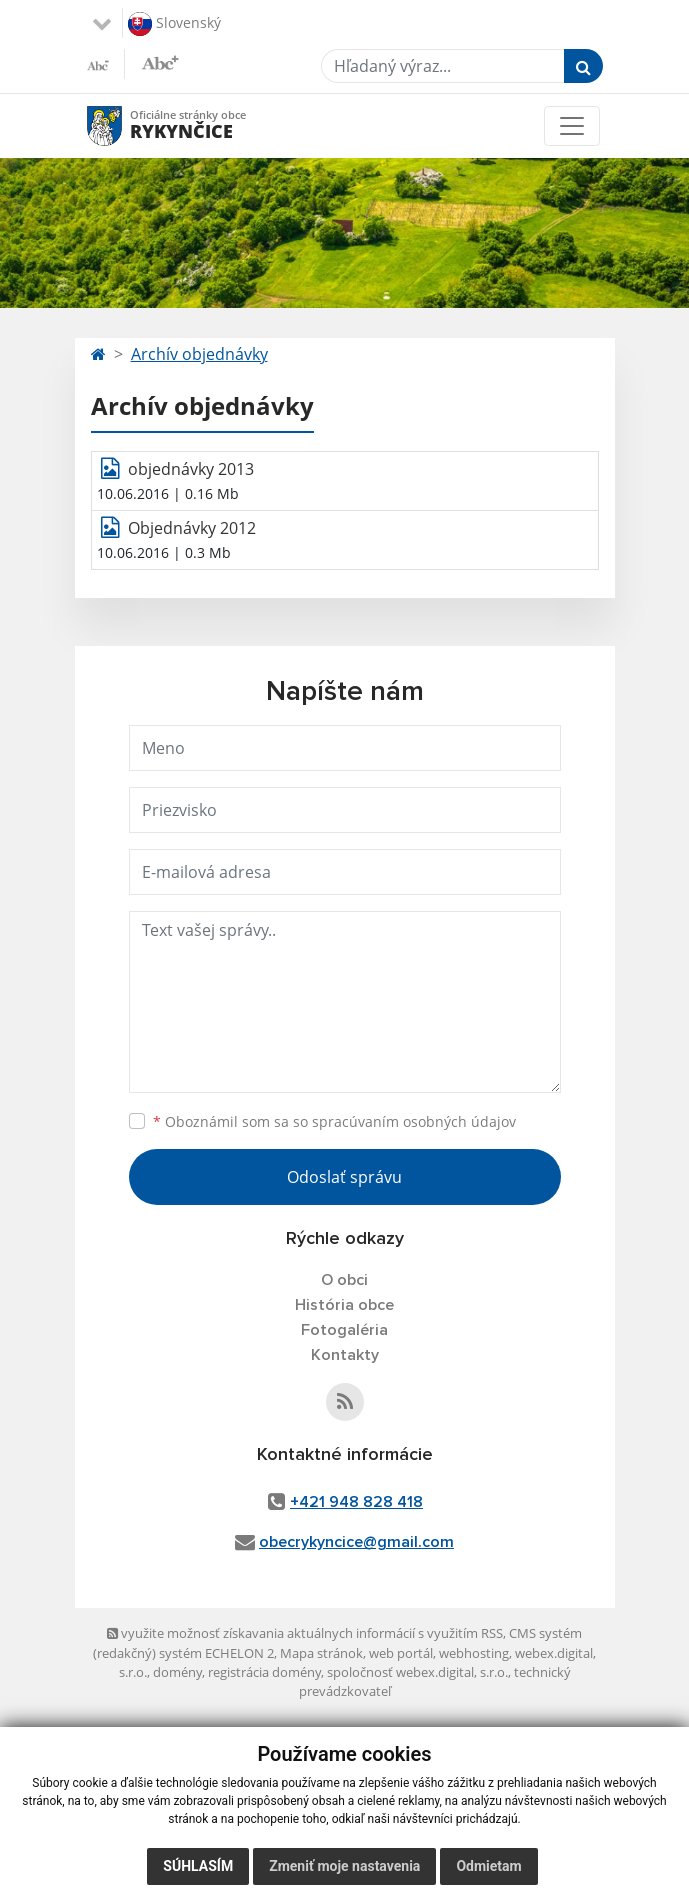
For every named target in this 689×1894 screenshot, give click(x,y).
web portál (401, 1653)
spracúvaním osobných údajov (414, 1121)
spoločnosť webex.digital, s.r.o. (417, 1672)
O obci (344, 1280)
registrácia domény (264, 1672)
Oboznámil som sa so (334, 1121)
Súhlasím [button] (198, 1866)
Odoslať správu (344, 1177)
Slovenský (174, 24)
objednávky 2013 (191, 469)
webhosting (474, 1653)
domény (177, 1672)
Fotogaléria (344, 1330)
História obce (344, 1305)
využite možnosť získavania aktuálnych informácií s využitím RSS (305, 1633)
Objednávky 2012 (192, 528)
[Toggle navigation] (572, 126)
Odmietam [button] (488, 1866)
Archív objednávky (199, 354)
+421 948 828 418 (356, 1502)
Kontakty (345, 1355)
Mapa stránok (321, 1653)
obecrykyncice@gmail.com (356, 1542)
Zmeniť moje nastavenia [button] (344, 1866)
